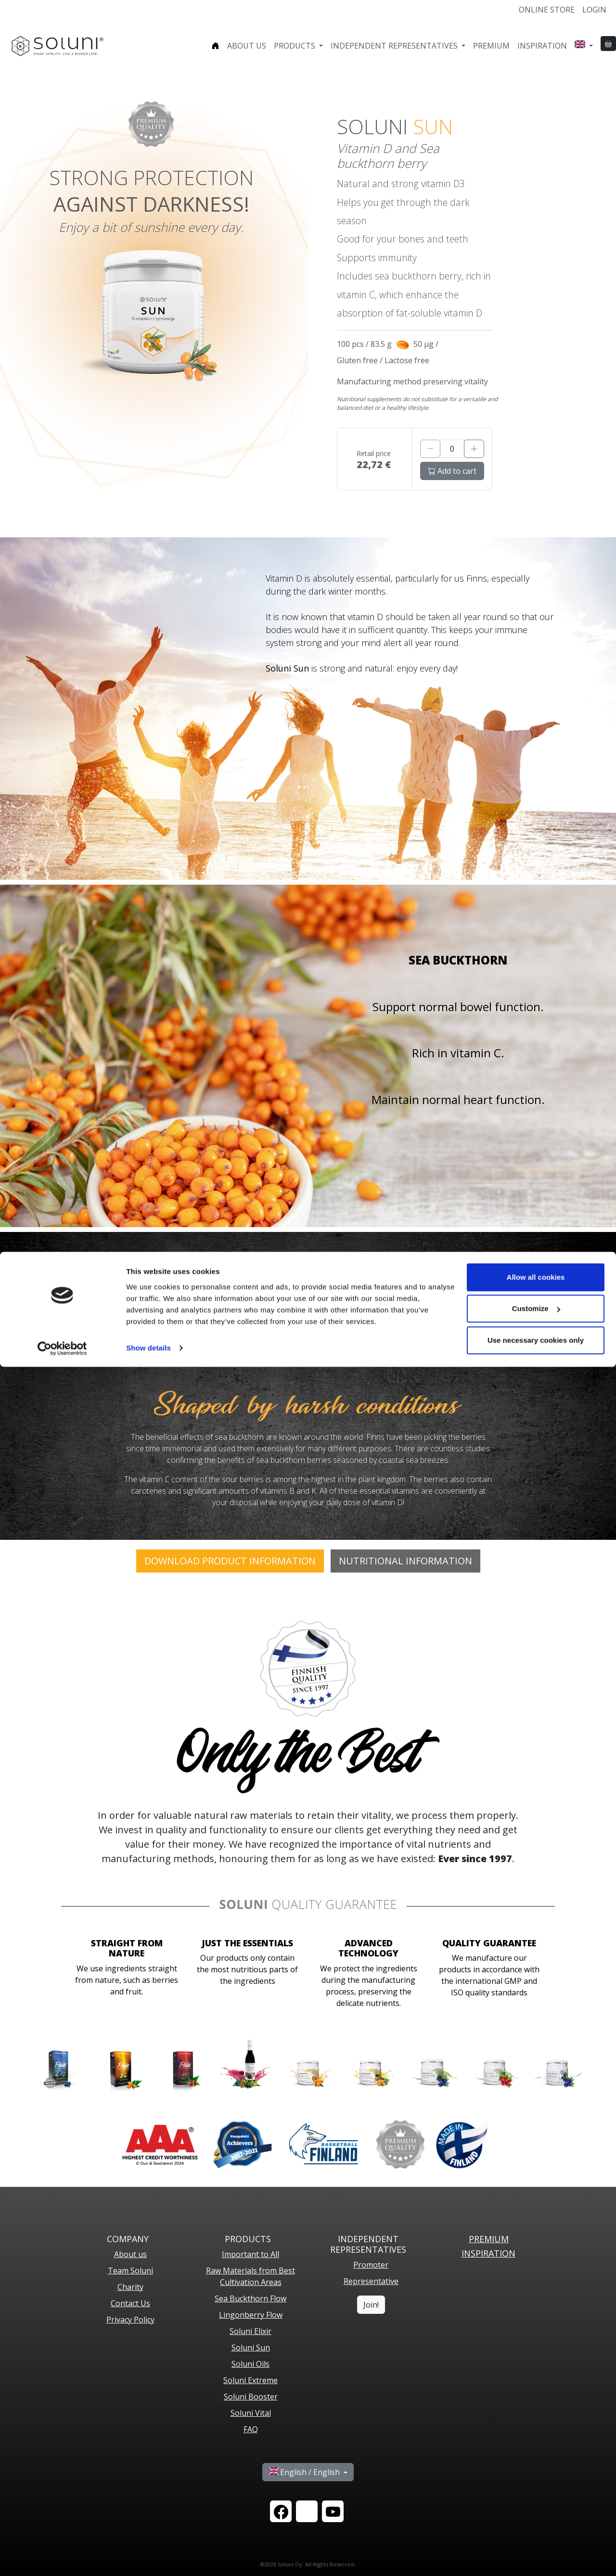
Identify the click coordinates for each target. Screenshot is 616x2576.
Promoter (370, 2264)
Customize (536, 2517)
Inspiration (542, 45)
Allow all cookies (536, 2486)
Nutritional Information (405, 1560)
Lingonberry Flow (250, 2315)
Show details (148, 2557)
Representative (371, 2281)
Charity (130, 2287)
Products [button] (295, 45)
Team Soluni (130, 2270)
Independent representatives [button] (395, 45)
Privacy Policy (130, 2319)
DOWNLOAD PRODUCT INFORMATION (230, 1560)
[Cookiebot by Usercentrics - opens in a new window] (62, 2557)
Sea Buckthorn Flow (250, 2298)
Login (594, 9)
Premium (491, 45)
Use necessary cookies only (536, 2549)
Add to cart (452, 471)
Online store (547, 9)
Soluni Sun (250, 2347)
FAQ (251, 2429)
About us (246, 45)
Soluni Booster (251, 2396)
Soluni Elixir (250, 2331)
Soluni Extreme (250, 2380)
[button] (584, 45)
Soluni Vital (251, 2413)
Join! (371, 2304)
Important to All (250, 2254)
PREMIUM (489, 2239)
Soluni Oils (250, 2364)
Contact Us (130, 2303)
